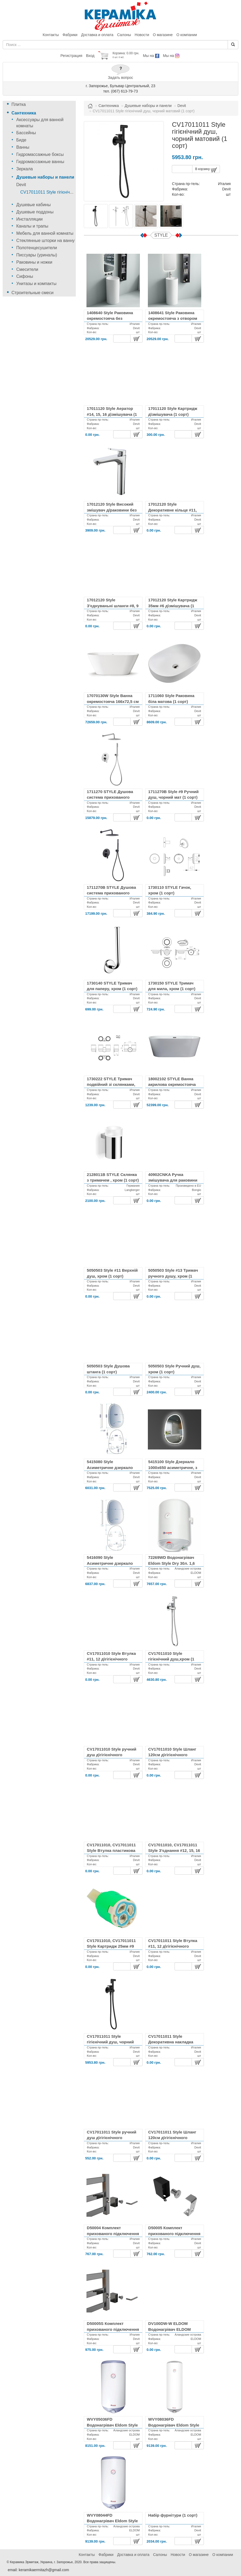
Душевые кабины (33, 204)
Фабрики (69, 35)
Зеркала (24, 169)
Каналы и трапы (32, 226)
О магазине (163, 35)
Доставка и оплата (97, 35)
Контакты (51, 35)
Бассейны (26, 132)
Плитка (18, 104)
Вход (90, 55)
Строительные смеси (32, 292)
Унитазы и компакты (36, 283)
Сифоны (24, 276)
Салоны (124, 35)
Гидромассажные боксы (40, 154)
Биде (21, 140)
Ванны (22, 147)
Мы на (151, 55)
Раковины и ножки (34, 262)
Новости (142, 35)
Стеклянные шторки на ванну (45, 240)
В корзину (206, 170)
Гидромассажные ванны (40, 161)
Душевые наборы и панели (45, 177)
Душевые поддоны (34, 212)
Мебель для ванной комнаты (44, 233)
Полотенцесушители (36, 247)
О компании (186, 35)
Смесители (27, 269)
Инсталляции (29, 219)
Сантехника (23, 113)
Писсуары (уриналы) (36, 255)
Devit (21, 184)
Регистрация (71, 55)
